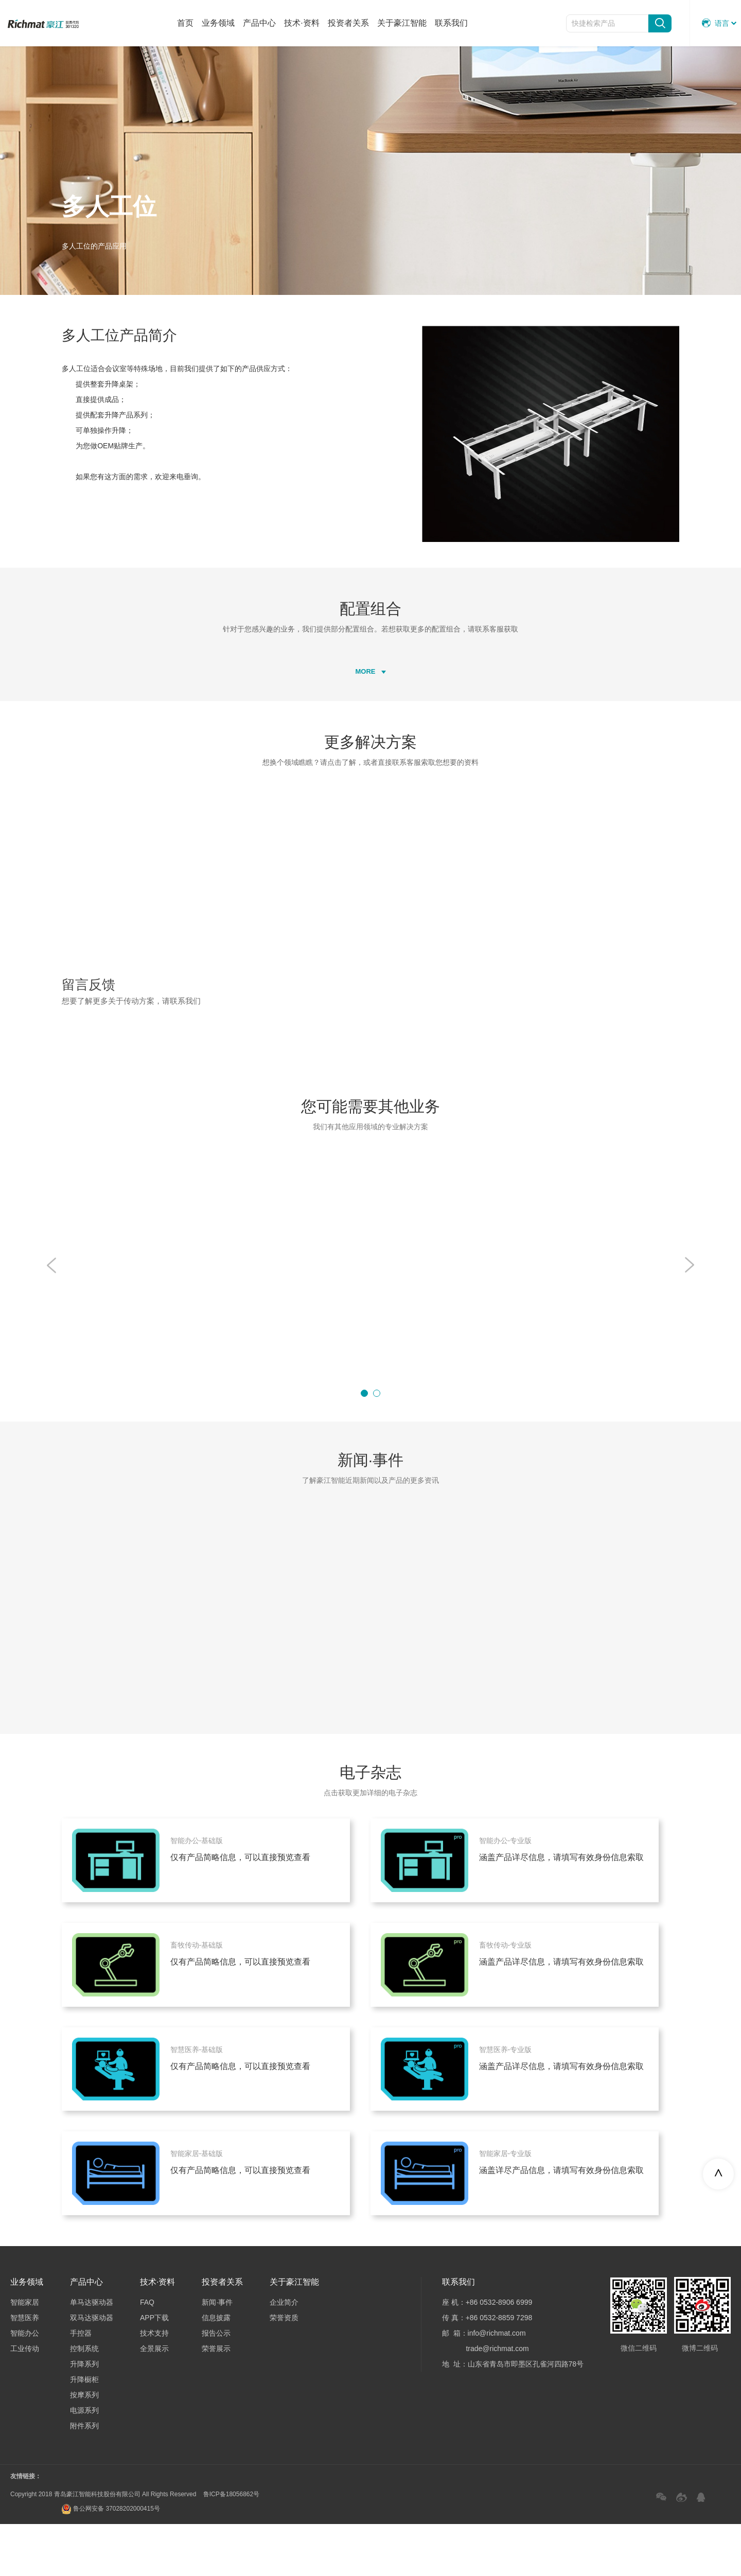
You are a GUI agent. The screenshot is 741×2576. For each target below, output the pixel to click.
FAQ (147, 2354)
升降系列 (84, 2416)
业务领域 (218, 23)
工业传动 (24, 2400)
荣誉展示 (216, 2400)
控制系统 (84, 2400)
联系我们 (451, 23)
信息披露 (216, 2369)
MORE (371, 716)
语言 (715, 23)
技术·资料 (301, 23)
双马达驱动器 (91, 2369)
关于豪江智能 (402, 23)
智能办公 (24, 2385)
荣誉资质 (284, 2369)
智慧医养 (24, 2369)
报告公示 (216, 2385)
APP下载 (154, 2369)
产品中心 (259, 23)
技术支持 (154, 2385)
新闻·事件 (217, 2354)
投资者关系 (348, 23)
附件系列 (84, 2478)
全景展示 (154, 2400)
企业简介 (284, 2354)
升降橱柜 (84, 2431)
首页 (185, 23)
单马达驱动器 (91, 2354)
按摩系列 (84, 2447)
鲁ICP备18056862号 (231, 2546)
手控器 (81, 2385)
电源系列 (84, 2462)
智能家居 (24, 2354)
